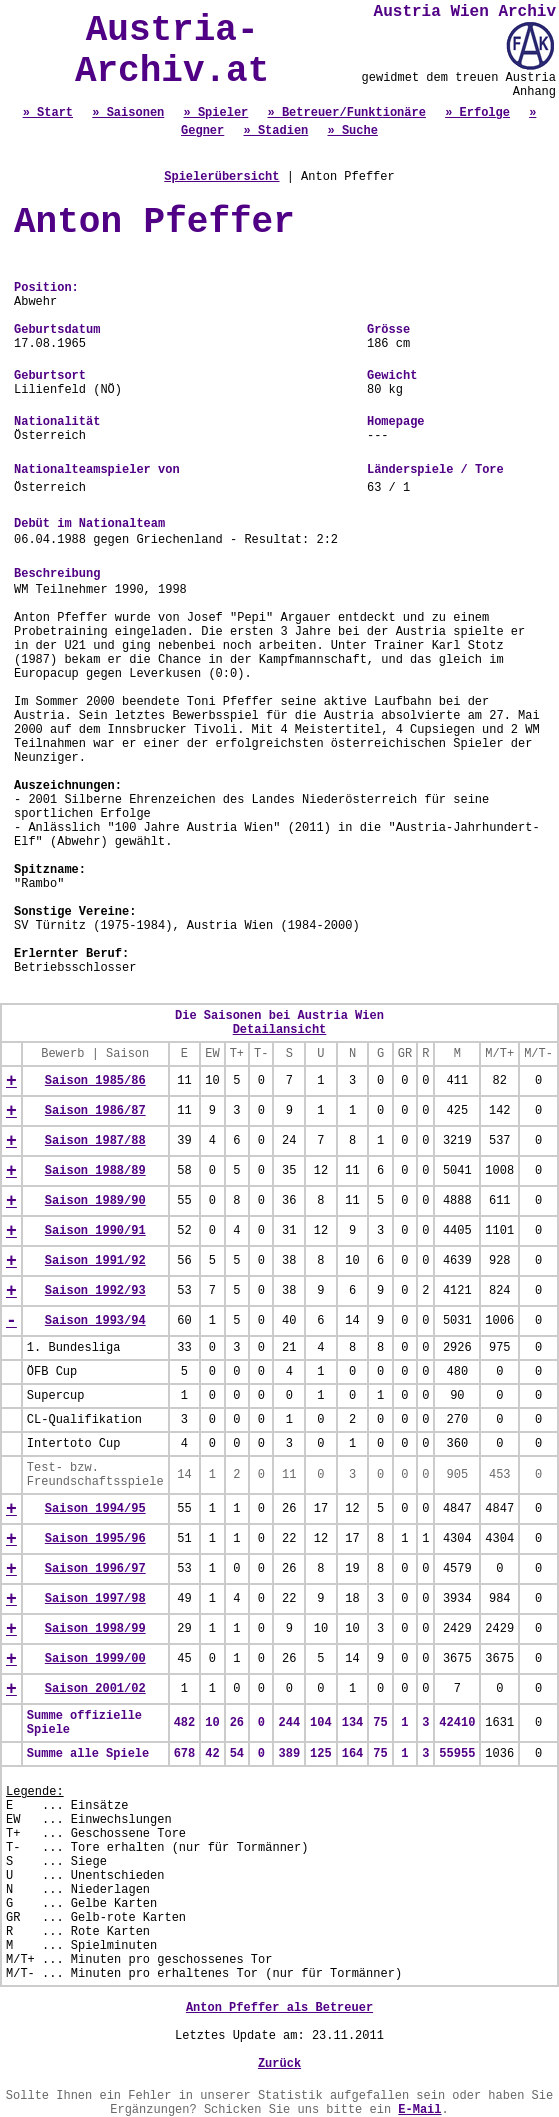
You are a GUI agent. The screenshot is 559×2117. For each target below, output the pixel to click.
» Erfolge (477, 113)
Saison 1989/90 (95, 1201)
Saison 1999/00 (95, 1659)
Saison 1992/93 (95, 1291)
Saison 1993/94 (95, 1321)
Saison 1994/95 (95, 1509)
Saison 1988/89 (95, 1171)
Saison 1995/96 (95, 1539)
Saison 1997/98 (95, 1599)
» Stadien (275, 131)
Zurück (279, 2064)
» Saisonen (128, 113)
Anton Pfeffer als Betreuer (279, 2008)
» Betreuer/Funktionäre (347, 113)
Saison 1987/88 (95, 1141)
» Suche (353, 131)
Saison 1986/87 (95, 1111)
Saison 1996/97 (95, 1569)
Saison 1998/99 (95, 1629)
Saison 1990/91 (95, 1231)
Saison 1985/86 (95, 1081)
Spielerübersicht (221, 177)
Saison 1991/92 (95, 1261)
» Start (48, 113)
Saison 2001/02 (95, 1689)
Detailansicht (280, 1030)
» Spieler (215, 113)
